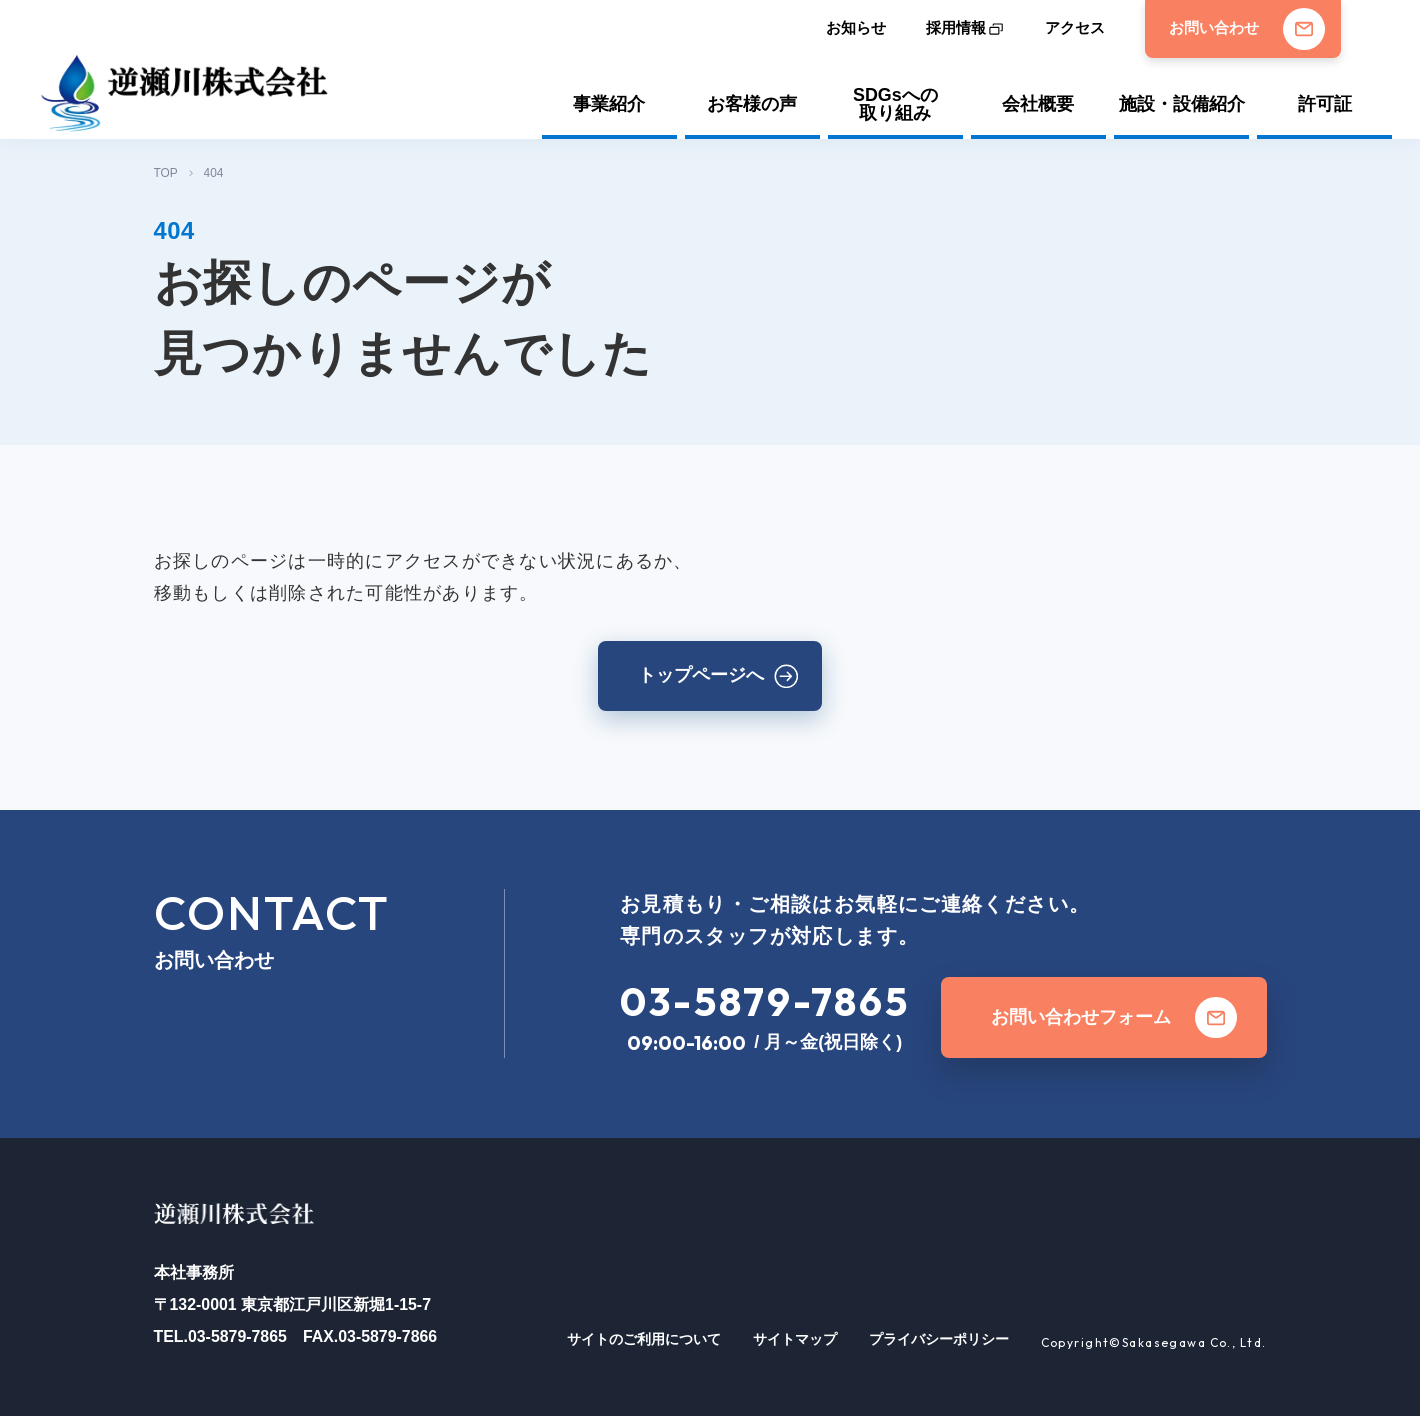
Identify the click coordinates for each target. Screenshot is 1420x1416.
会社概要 (1038, 104)
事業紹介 (609, 104)
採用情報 (956, 28)
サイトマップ (795, 1339)
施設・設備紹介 (1182, 104)
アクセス (1075, 28)
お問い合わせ (1247, 29)
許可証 (1325, 104)
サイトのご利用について (644, 1339)
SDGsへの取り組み (895, 105)
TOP (166, 173)
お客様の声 (752, 104)
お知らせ (856, 28)
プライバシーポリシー (939, 1339)
